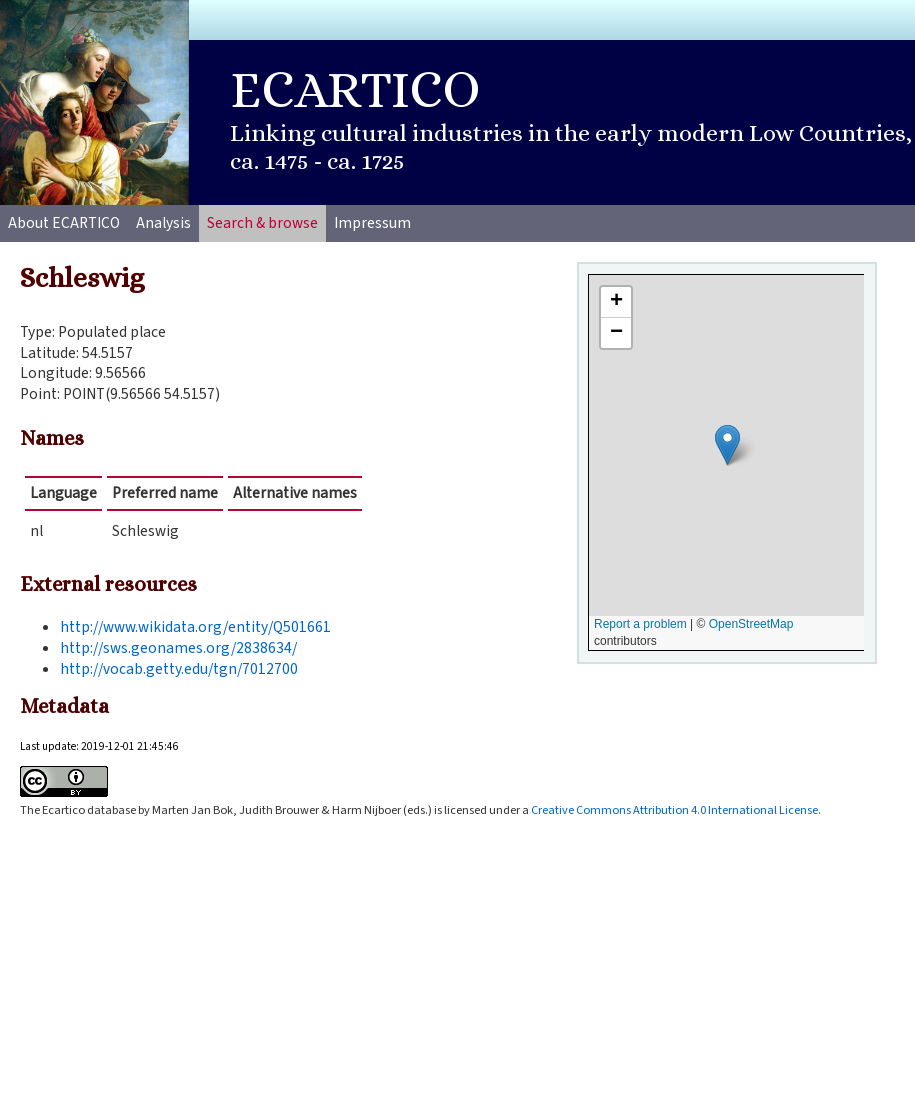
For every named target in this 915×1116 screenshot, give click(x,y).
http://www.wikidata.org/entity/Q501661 (195, 627)
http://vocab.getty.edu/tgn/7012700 (179, 669)
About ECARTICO (64, 223)
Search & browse (262, 223)
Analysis (163, 223)
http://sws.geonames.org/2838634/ (178, 648)
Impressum (372, 223)
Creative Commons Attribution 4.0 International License (674, 810)
